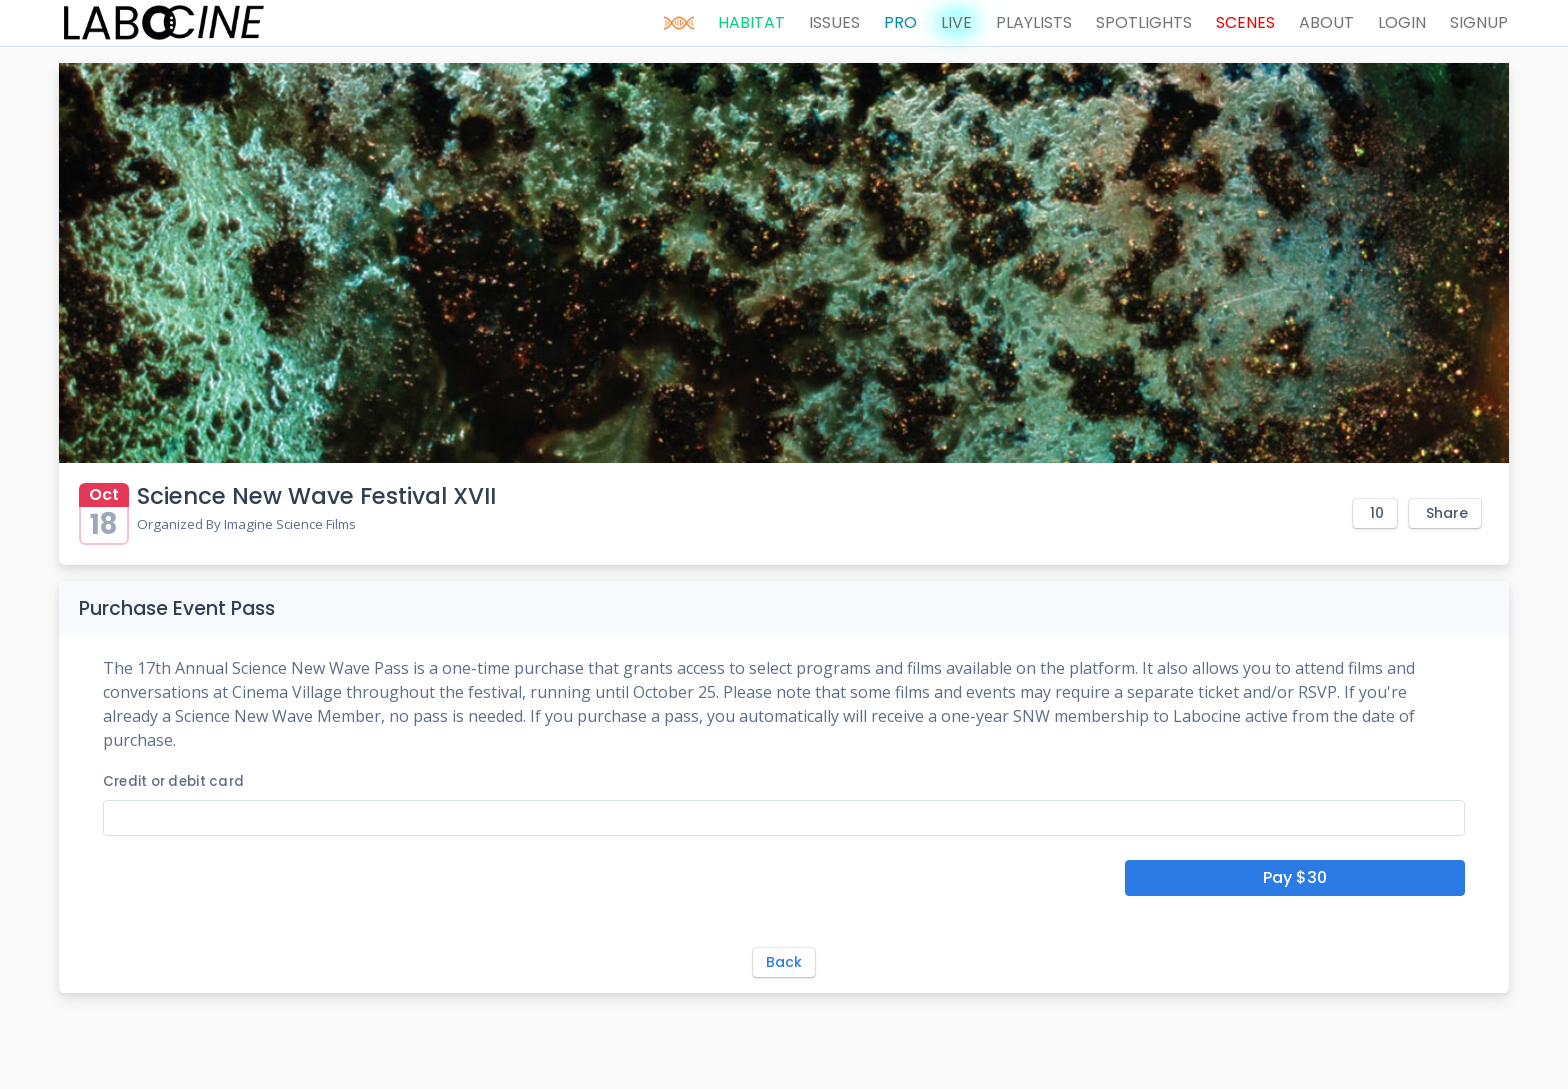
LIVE (956, 22)
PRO (900, 22)
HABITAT (751, 22)
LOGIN (1402, 22)
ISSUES (834, 22)
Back (784, 962)
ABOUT (1326, 22)
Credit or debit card (173, 781)
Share (1447, 513)
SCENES (1245, 22)
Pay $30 (1295, 877)
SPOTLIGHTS (1144, 22)
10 (1377, 513)
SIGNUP (1479, 22)
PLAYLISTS (1034, 22)
